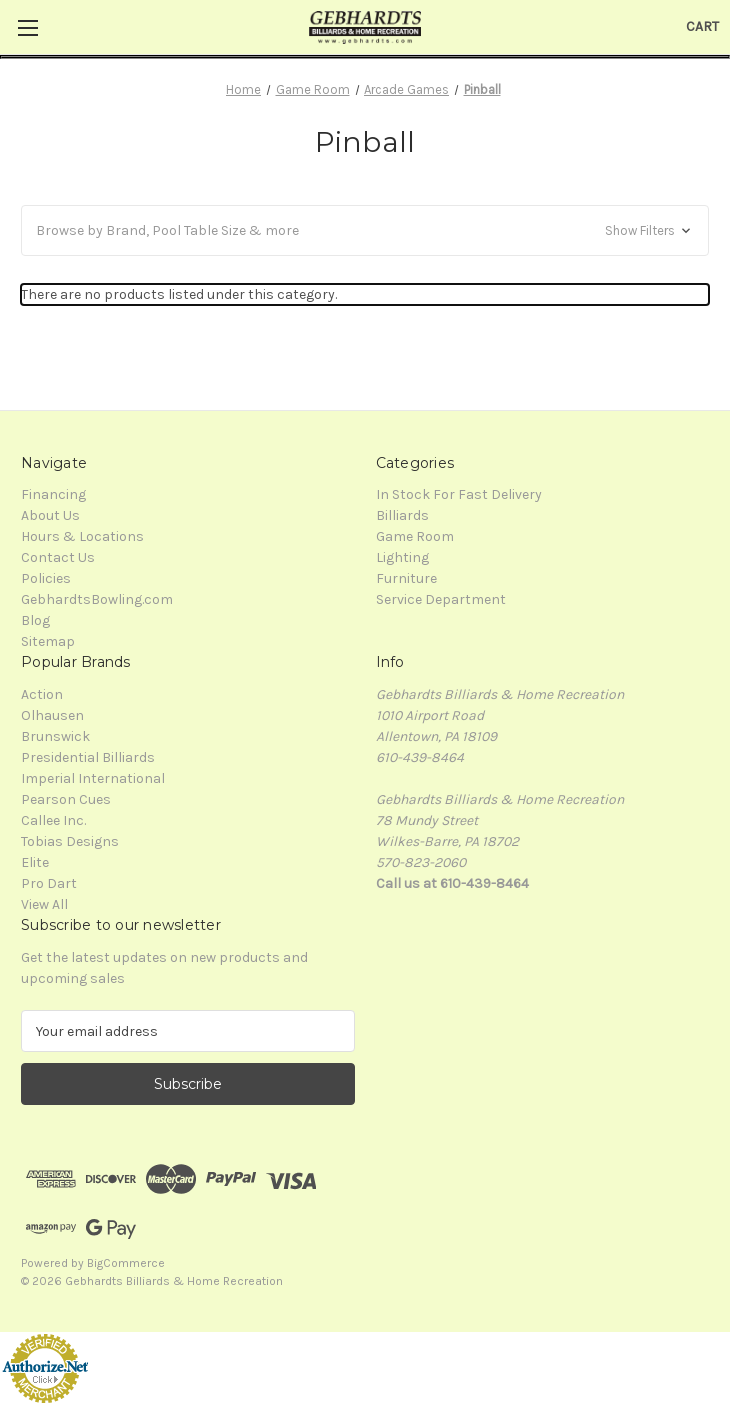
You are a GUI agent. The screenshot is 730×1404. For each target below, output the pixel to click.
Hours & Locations (82, 536)
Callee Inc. (53, 820)
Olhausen (52, 715)
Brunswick (55, 736)
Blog (35, 620)
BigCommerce (126, 1263)
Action (42, 694)
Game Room (415, 536)
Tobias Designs (70, 841)
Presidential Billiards (88, 757)
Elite (35, 862)
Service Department (441, 599)
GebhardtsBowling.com (97, 599)
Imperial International (93, 778)
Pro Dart (49, 883)
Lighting (402, 557)
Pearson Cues (66, 799)
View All (44, 904)
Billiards (402, 515)
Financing (53, 494)
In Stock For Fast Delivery (459, 494)
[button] (365, 230)
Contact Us (58, 557)
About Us (50, 515)
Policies (46, 578)
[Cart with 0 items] (702, 26)
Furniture (406, 578)
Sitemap (48, 641)
